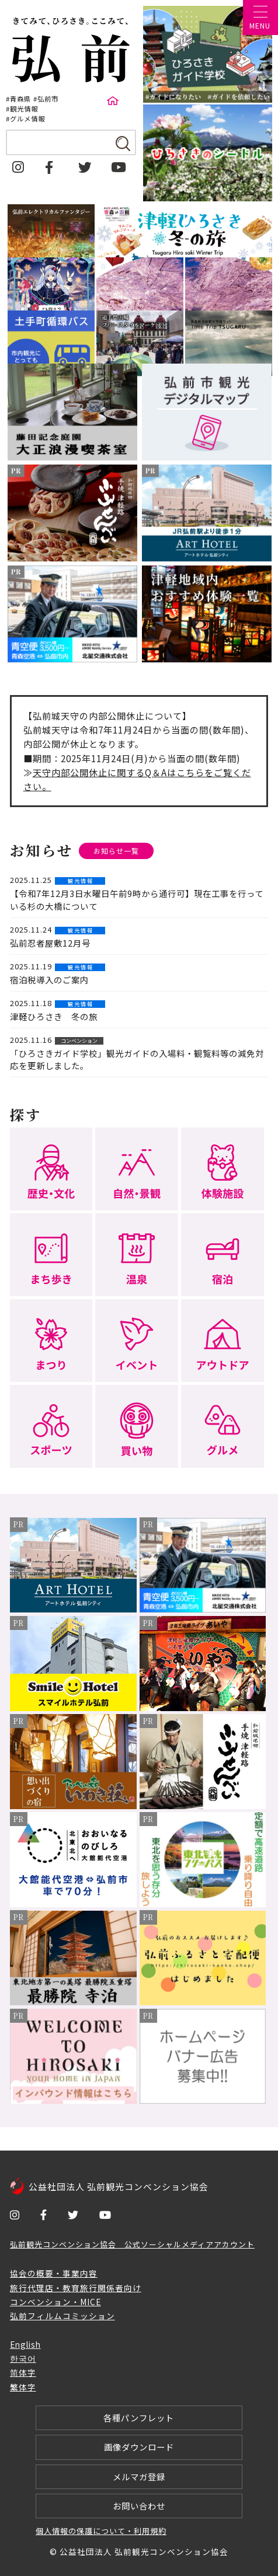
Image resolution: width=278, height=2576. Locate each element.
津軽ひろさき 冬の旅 (54, 1016)
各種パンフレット (138, 2417)
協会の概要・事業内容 (54, 2273)
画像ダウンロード (139, 2447)
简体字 (23, 2372)
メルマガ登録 (139, 2476)
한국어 (23, 2358)
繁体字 (23, 2387)
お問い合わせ (139, 2506)
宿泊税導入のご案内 (49, 979)
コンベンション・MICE (55, 2302)
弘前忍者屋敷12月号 (50, 943)
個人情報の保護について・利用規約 (101, 2530)
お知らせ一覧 (116, 851)
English (25, 2344)
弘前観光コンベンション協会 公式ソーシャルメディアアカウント (132, 2244)
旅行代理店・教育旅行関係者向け (75, 2288)
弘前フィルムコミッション (62, 2316)
